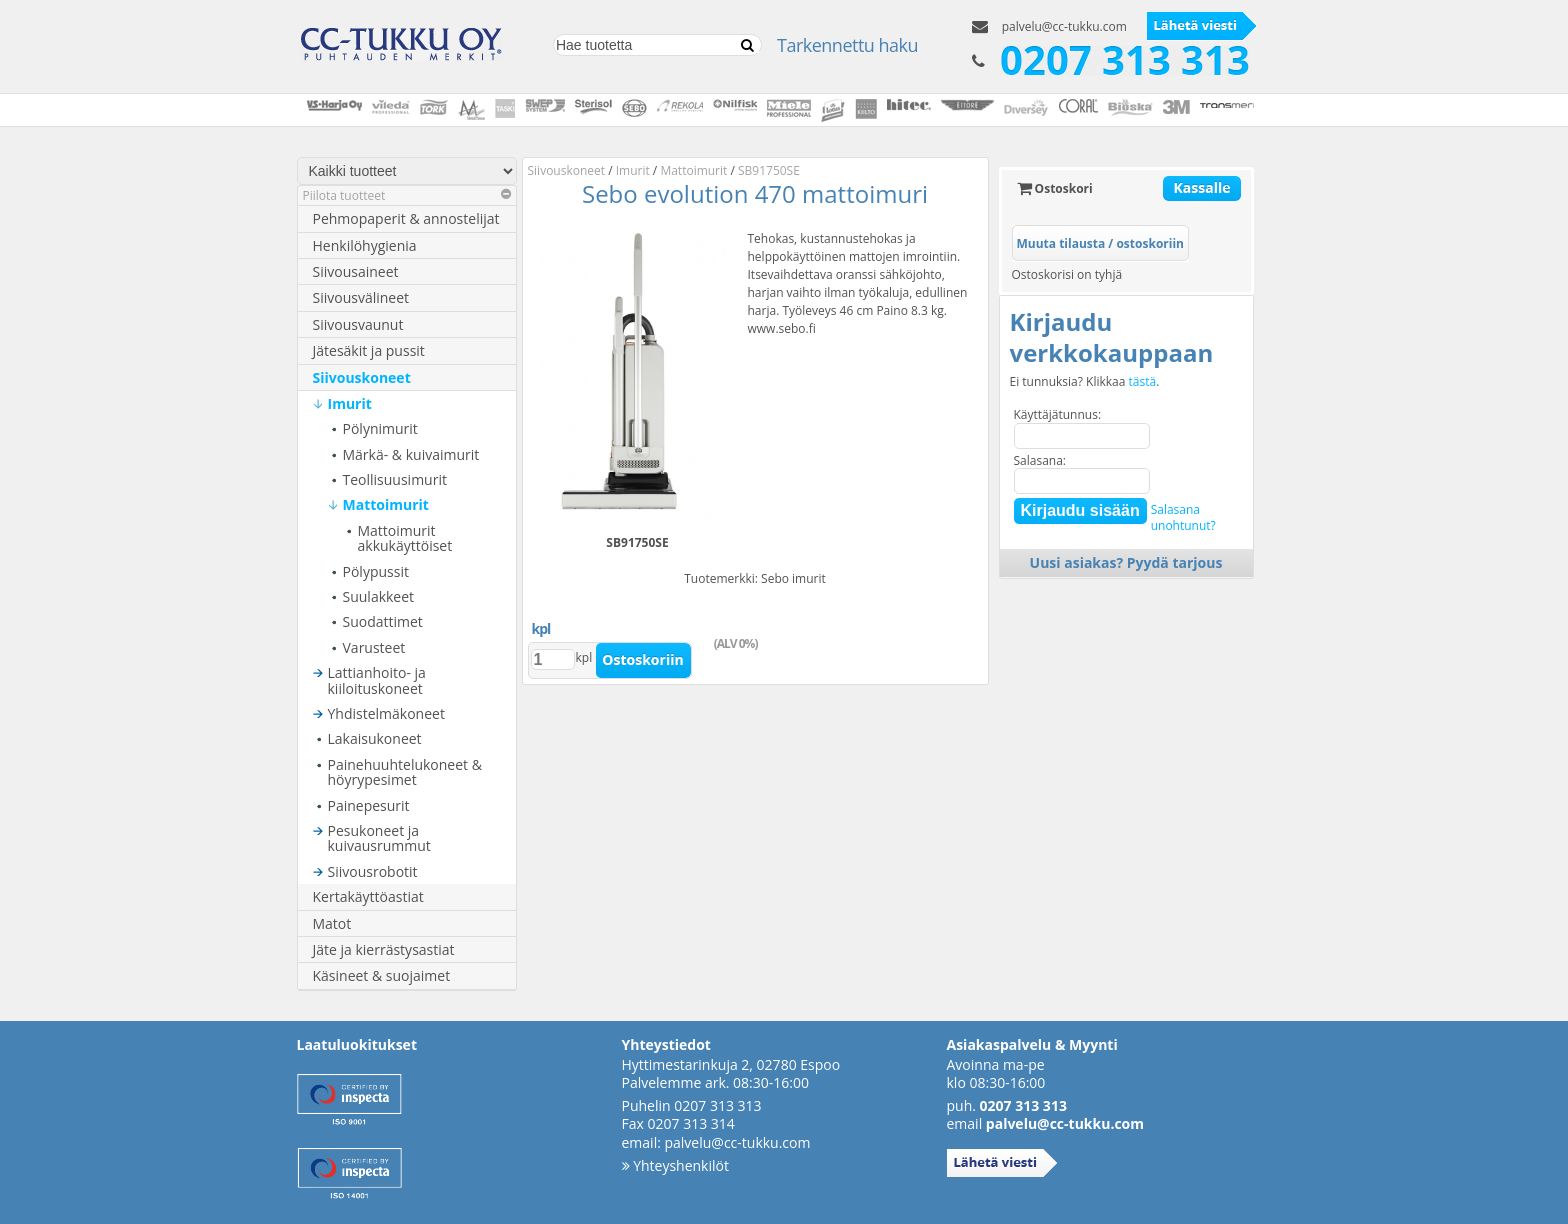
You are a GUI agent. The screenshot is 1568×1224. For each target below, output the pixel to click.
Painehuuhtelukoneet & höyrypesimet (405, 772)
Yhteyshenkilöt (675, 1165)
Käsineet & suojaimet (382, 975)
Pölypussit (376, 571)
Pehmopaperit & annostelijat (406, 218)
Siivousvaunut (358, 324)
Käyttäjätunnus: (1058, 414)
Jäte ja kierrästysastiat (384, 949)
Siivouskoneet (362, 377)
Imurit (350, 403)
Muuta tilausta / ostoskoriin (1100, 243)
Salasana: (1040, 460)
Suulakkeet (379, 596)
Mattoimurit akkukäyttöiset (405, 538)
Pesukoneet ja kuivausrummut (379, 838)
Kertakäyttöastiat (368, 896)
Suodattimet (383, 621)
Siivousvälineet (361, 297)
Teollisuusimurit (395, 479)
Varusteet (374, 647)
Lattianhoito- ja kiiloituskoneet (377, 680)
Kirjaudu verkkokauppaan (1112, 337)
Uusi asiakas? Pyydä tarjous (1126, 562)
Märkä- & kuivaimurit (411, 454)
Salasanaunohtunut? (1183, 517)
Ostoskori (1055, 188)
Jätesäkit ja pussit (369, 350)
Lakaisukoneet (375, 738)
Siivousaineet (356, 271)
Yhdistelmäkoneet (386, 713)
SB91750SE (769, 170)
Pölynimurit (380, 428)
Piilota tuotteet (407, 195)
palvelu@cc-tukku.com (1064, 26)
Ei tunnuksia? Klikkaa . (1085, 382)
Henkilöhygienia (365, 245)
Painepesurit (369, 805)
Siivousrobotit (373, 871)
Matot (332, 923)
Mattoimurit (386, 504)
